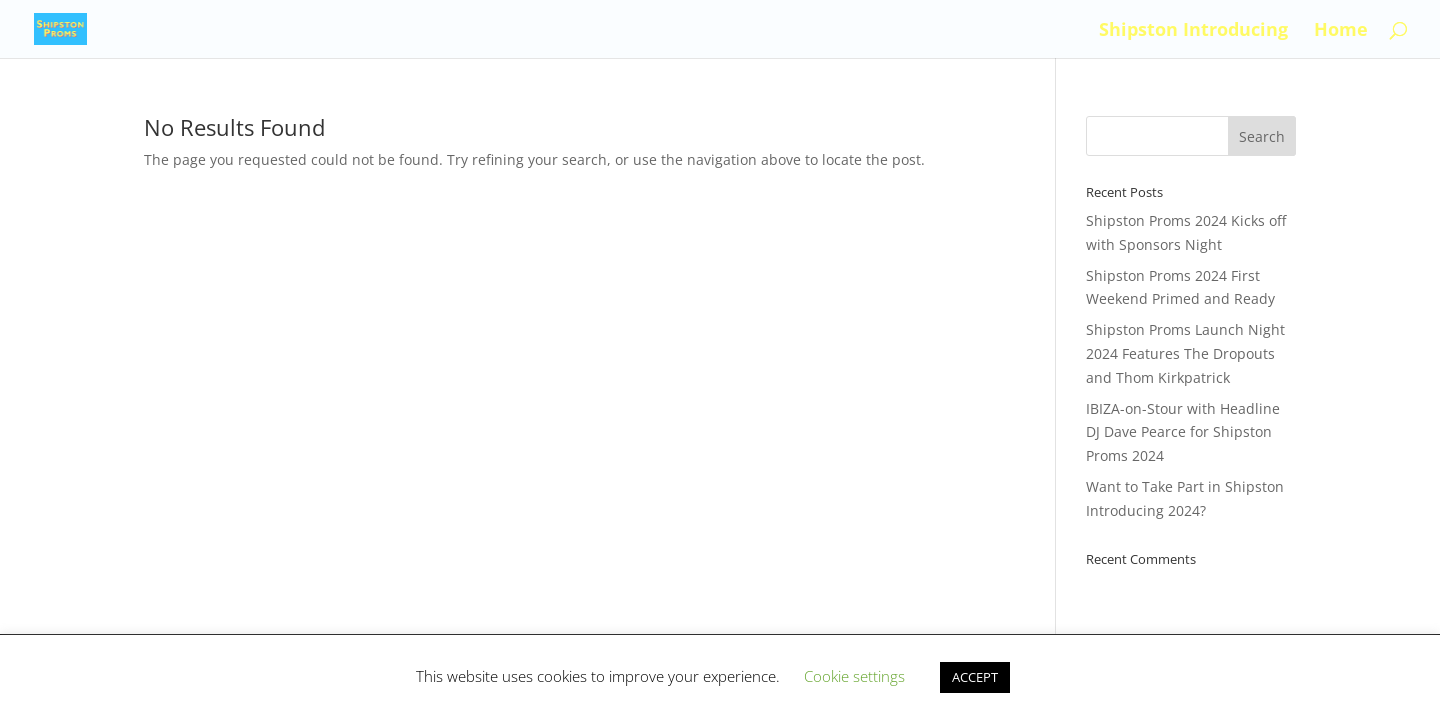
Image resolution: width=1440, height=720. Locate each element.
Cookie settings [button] (854, 676)
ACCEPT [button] (975, 677)
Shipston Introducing (1193, 31)
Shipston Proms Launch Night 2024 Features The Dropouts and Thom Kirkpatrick (1185, 353)
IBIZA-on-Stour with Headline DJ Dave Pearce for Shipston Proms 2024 (1183, 432)
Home (1341, 31)
